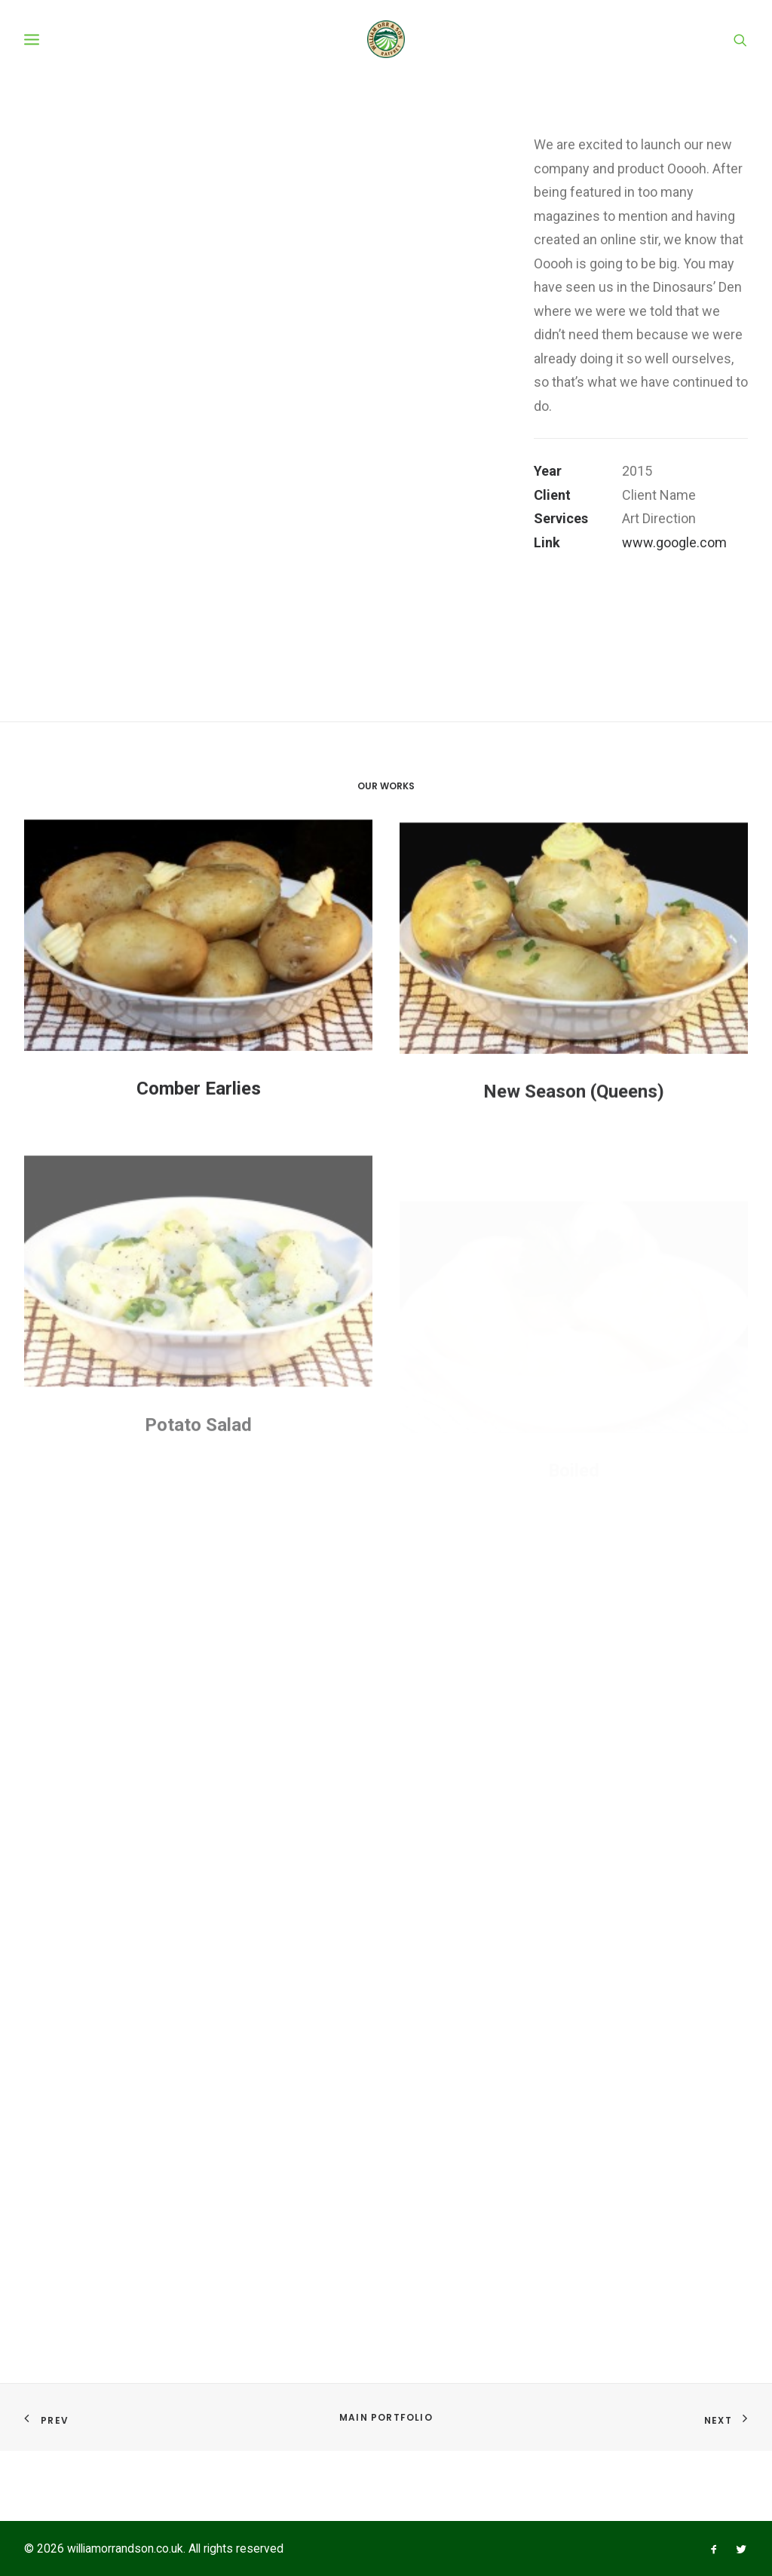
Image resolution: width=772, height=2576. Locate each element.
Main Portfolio (386, 2418)
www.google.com (674, 655)
